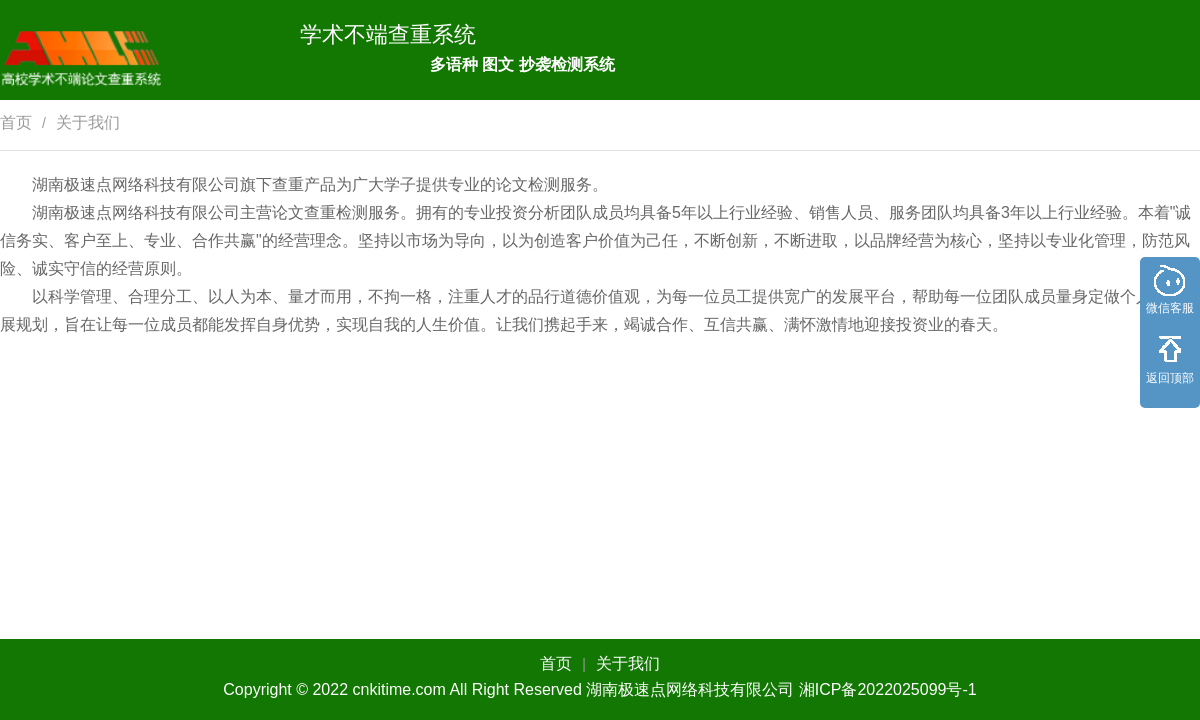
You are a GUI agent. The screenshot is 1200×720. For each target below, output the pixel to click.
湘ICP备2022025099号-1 (888, 689)
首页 (16, 122)
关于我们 (88, 122)
